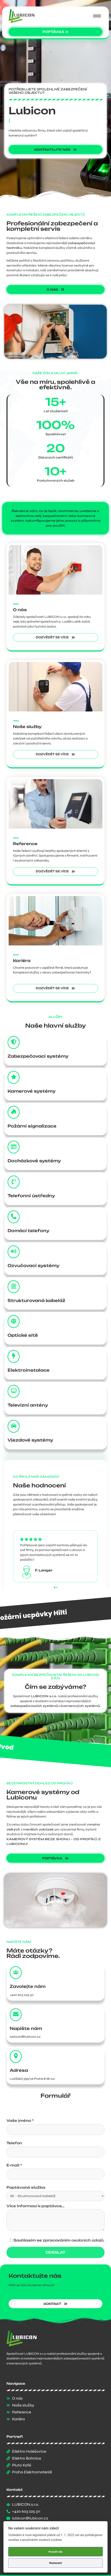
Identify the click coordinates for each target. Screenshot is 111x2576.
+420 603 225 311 (22, 1995)
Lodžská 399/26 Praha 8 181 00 (32, 2079)
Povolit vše (55, 2551)
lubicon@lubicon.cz (25, 2037)
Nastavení (55, 2563)
